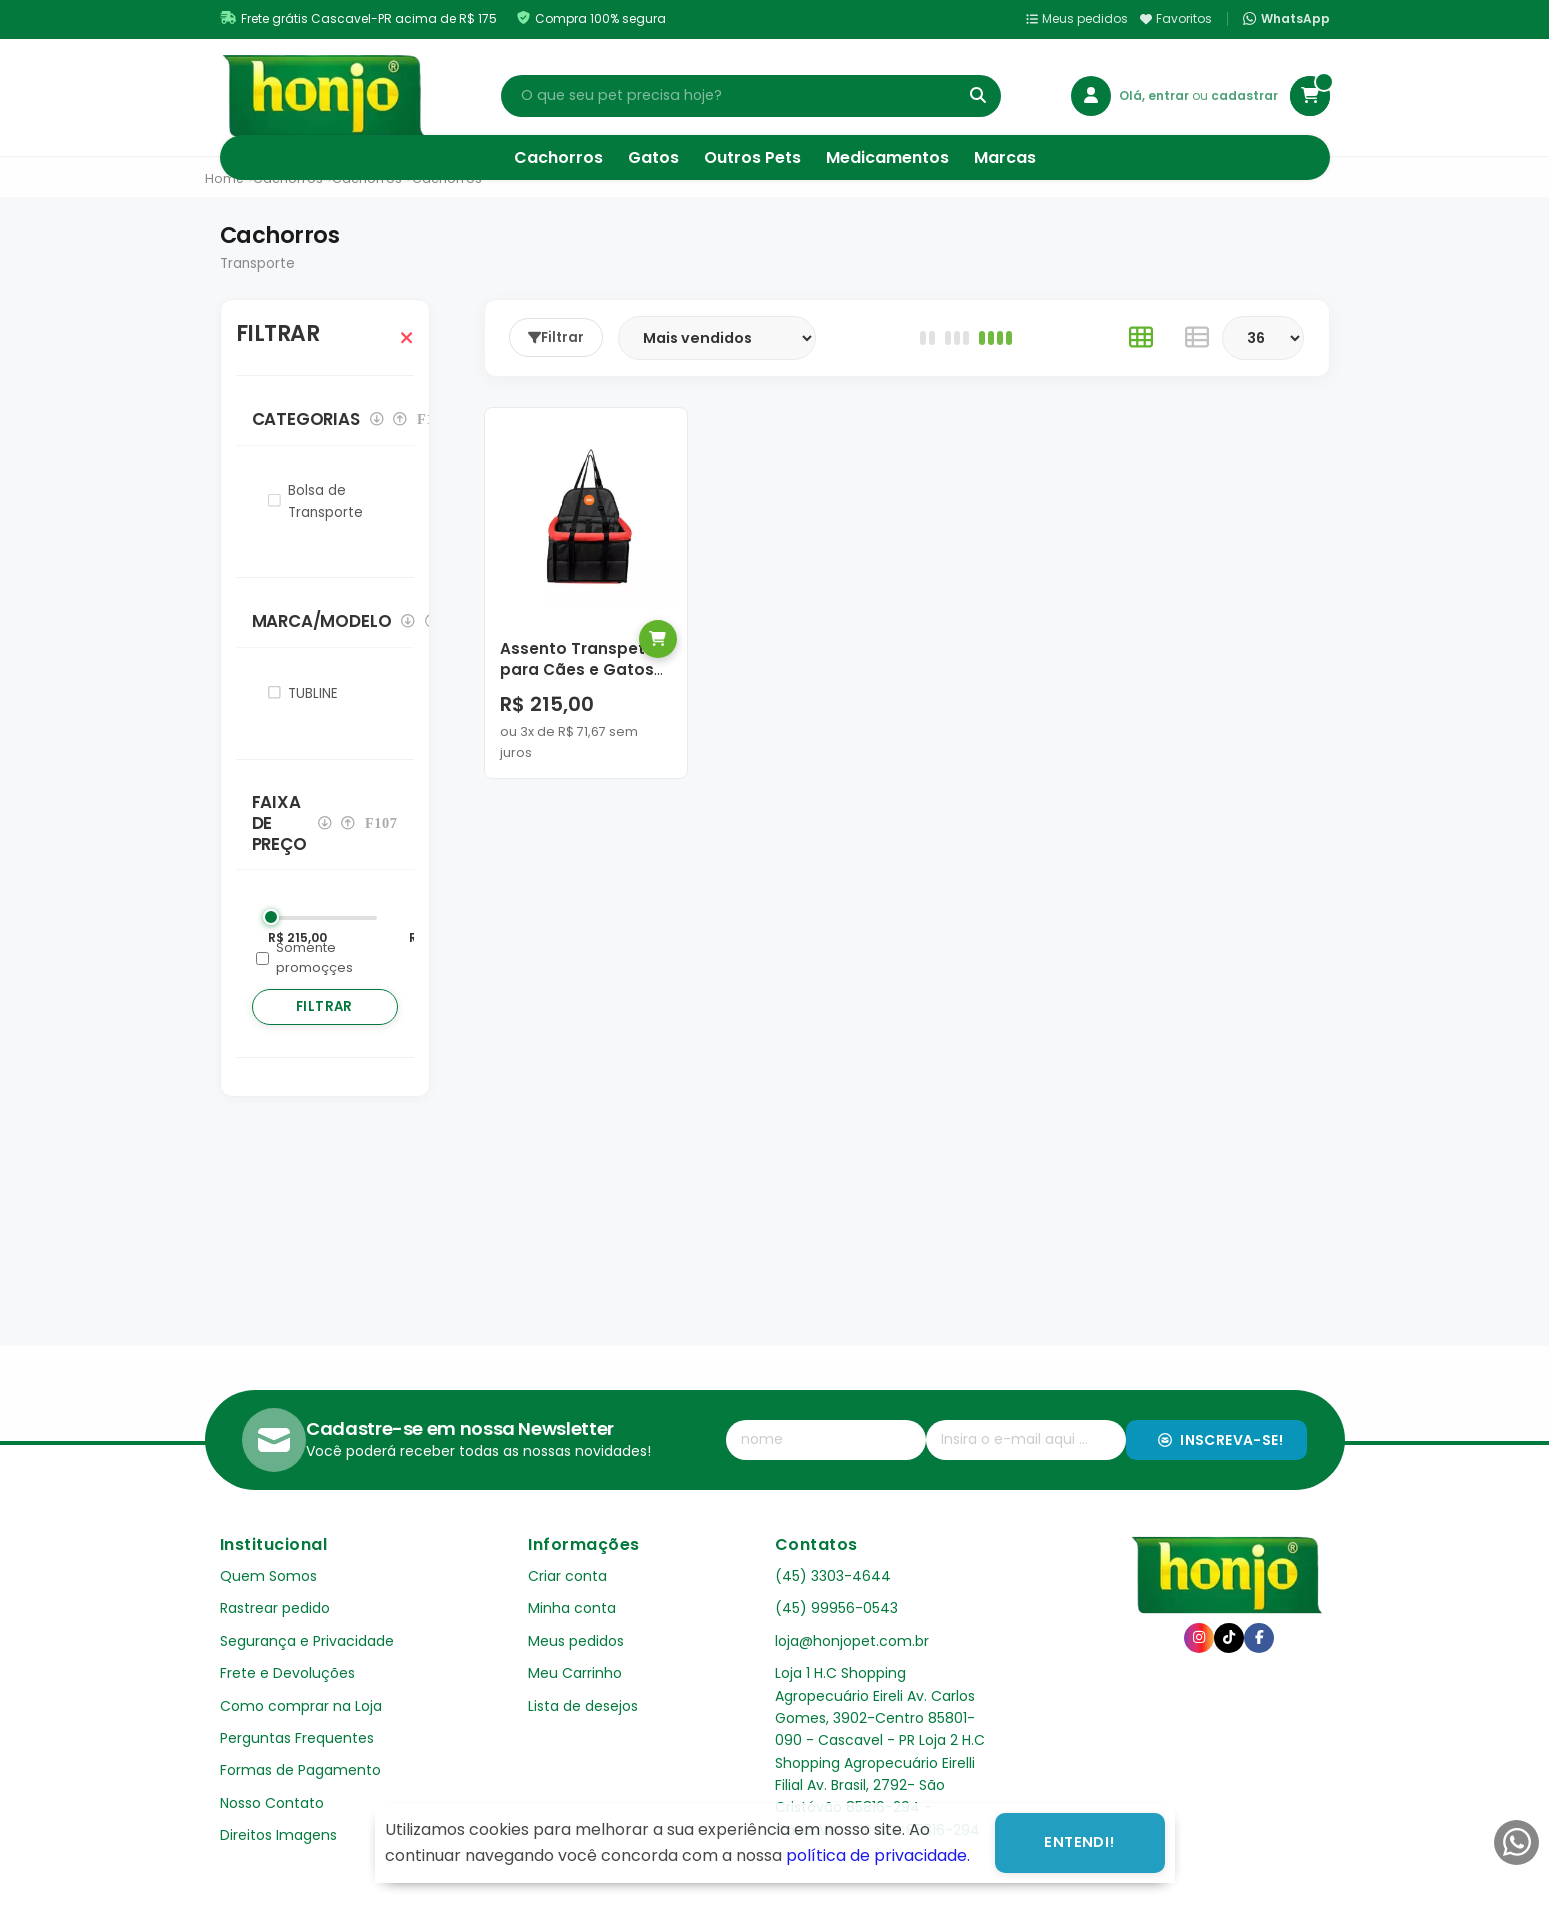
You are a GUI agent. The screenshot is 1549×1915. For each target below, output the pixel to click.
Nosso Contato (272, 1803)
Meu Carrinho (575, 1673)
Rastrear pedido (275, 1608)
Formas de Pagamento (300, 1770)
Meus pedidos (1077, 18)
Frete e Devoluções (287, 1673)
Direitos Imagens (278, 1835)
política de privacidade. (878, 1855)
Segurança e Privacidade (307, 1641)
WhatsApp (1286, 19)
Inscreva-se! (1220, 1440)
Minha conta (572, 1608)
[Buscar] (978, 96)
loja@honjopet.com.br (852, 1641)
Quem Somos (268, 1576)
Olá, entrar (1155, 95)
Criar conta (567, 1576)
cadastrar (1244, 95)
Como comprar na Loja (301, 1706)
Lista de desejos (583, 1706)
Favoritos (1176, 18)
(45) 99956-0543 (836, 1608)
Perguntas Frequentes (297, 1738)
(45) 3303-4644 (833, 1576)
